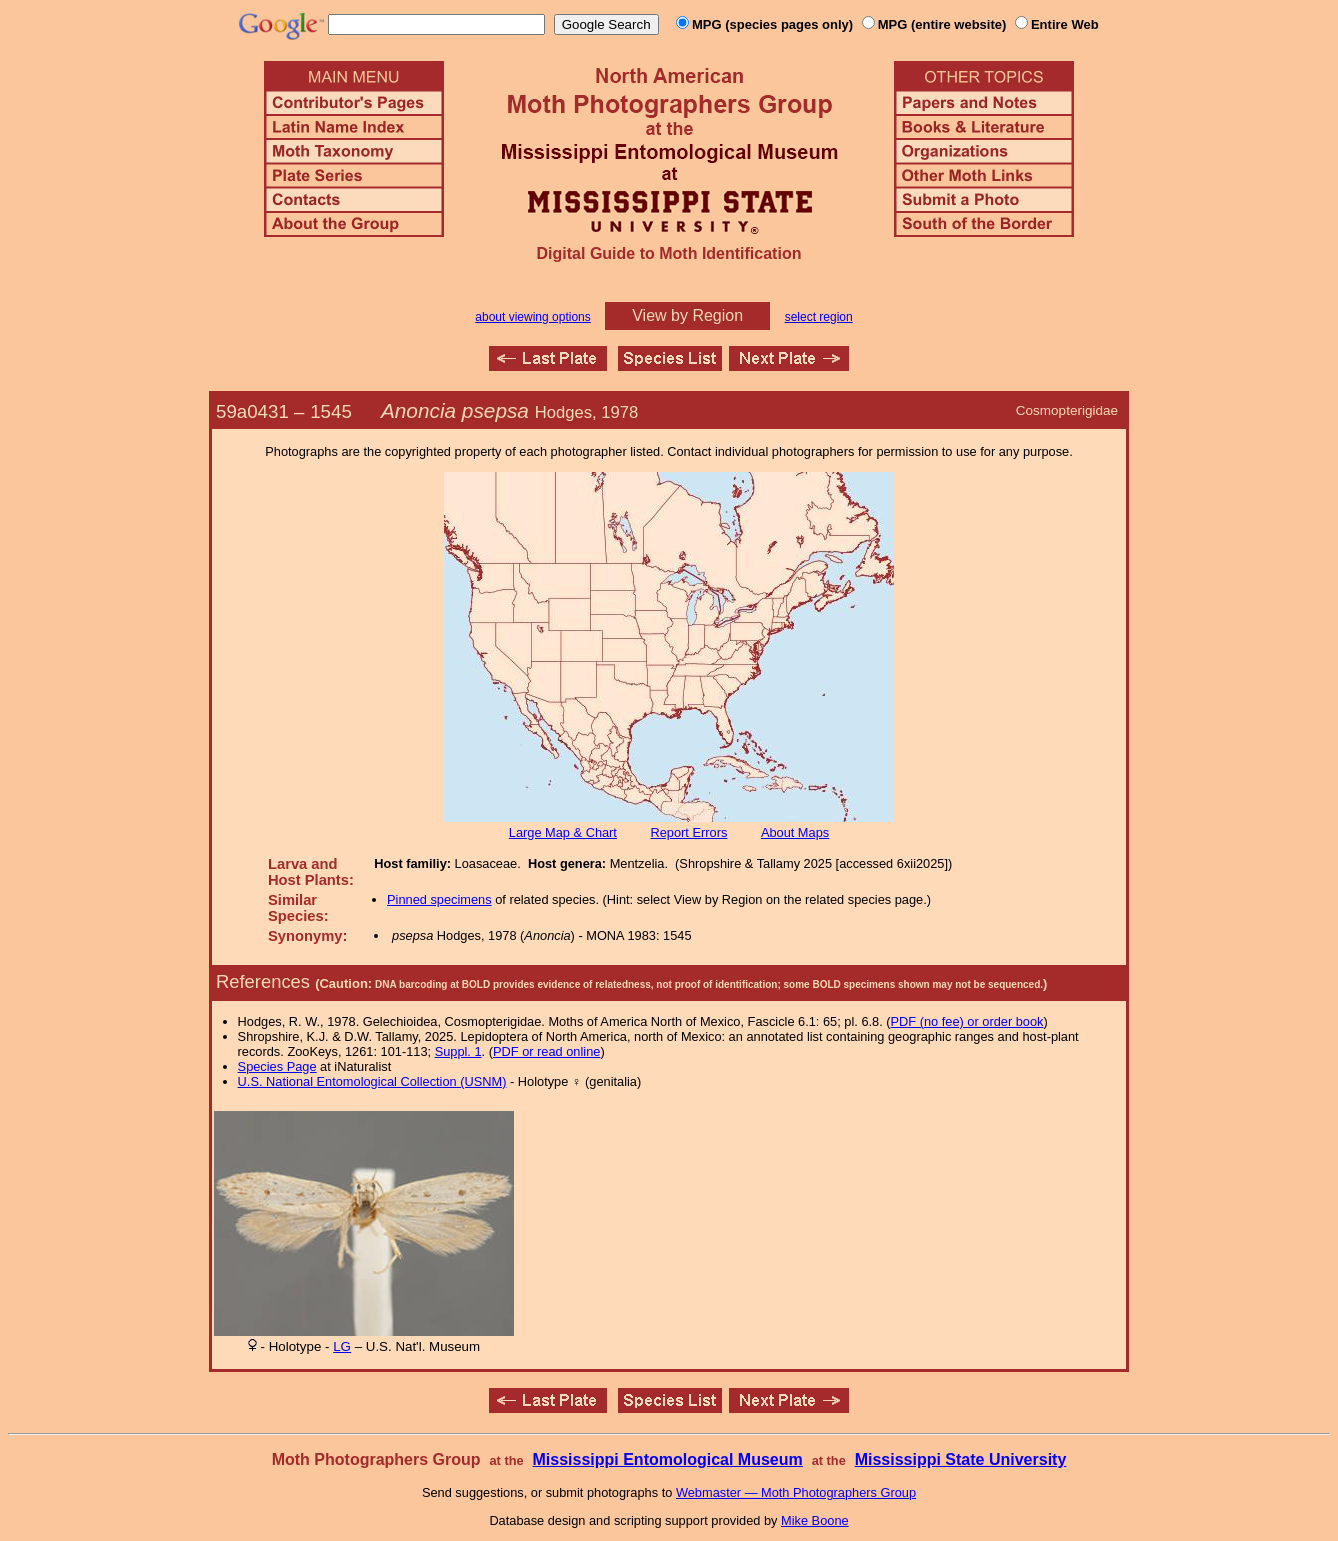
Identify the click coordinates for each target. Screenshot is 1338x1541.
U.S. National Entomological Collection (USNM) (372, 1081)
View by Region (687, 315)
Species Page (277, 1066)
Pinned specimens (439, 899)
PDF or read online (546, 1051)
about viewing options (532, 317)
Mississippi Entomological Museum (667, 1459)
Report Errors (689, 832)
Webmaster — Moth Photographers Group (796, 1492)
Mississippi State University (961, 1459)
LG (342, 1346)
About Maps (795, 832)
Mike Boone (815, 1520)
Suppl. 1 (458, 1051)
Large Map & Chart (563, 832)
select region (819, 317)
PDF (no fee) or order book (967, 1021)
